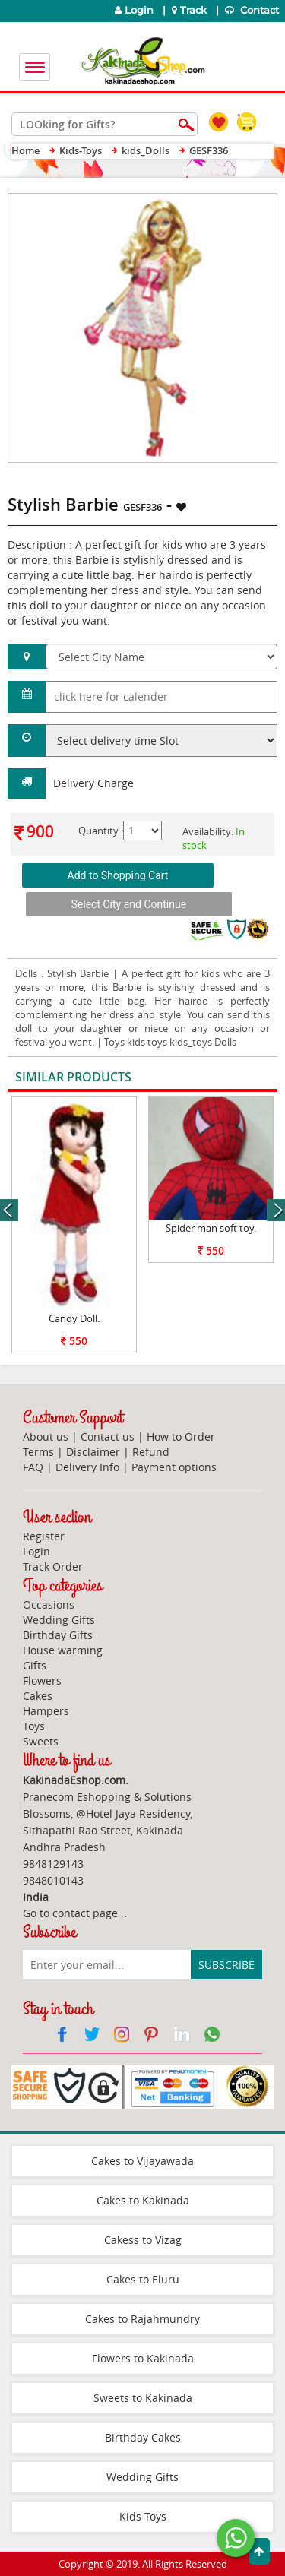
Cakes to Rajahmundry (142, 2319)
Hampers (46, 1711)
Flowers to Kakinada (143, 2358)
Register (44, 1536)
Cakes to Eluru (142, 2279)
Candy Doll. (74, 1318)
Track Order (53, 1566)
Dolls (26, 973)
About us (45, 1436)
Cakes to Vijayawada (142, 2161)
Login (134, 10)
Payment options (174, 1467)
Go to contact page (70, 1913)
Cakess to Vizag (143, 2240)
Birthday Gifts (58, 1635)
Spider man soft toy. (211, 1228)
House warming (63, 1650)
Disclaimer (93, 1452)
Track (191, 10)
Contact (253, 10)
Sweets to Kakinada (142, 2398)
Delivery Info (87, 1467)
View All (237, 1077)
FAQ (33, 1467)
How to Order (181, 1436)
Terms (38, 1452)
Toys (34, 1726)
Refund (150, 1452)
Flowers (42, 1680)
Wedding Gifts (59, 1619)
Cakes (37, 1695)
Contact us (108, 1436)
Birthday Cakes (143, 2437)
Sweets (41, 1741)
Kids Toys (142, 2516)
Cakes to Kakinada (143, 2200)
